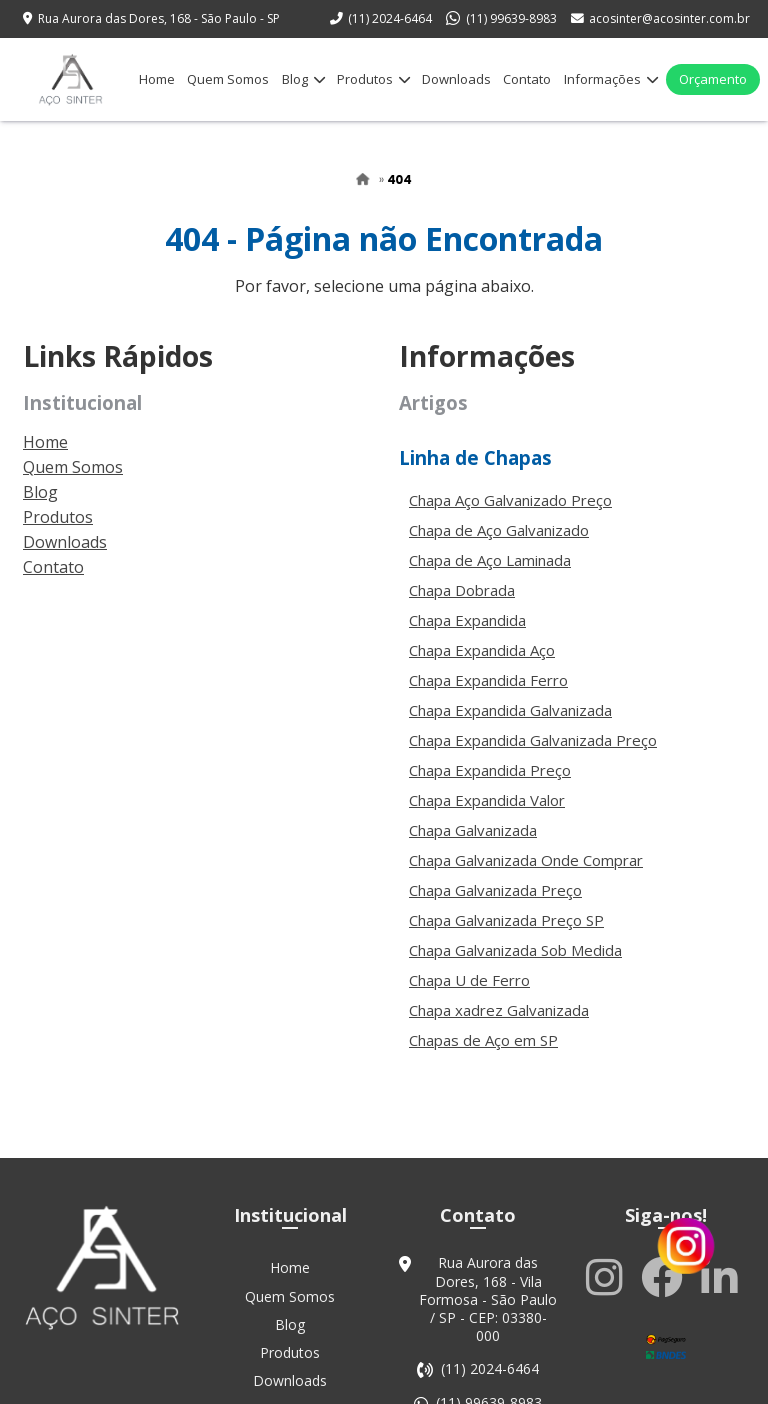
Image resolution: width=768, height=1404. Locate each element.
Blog (303, 79)
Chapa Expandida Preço (490, 785)
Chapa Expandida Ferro (488, 695)
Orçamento (713, 79)
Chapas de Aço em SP (483, 1055)
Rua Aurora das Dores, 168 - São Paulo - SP (159, 18)
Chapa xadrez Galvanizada (499, 1025)
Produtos (373, 79)
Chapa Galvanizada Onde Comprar (526, 875)
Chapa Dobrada (462, 605)
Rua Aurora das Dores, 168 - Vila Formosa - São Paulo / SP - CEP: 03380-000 (488, 1318)
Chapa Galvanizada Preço (495, 905)
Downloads (456, 79)
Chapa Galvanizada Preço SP (506, 935)
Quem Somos (228, 79)
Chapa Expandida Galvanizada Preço (533, 755)
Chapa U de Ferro (469, 995)
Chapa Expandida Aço (482, 665)
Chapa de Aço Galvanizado (499, 545)
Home (157, 79)
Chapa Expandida (467, 635)
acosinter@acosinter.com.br (669, 18)
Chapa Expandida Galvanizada (510, 725)
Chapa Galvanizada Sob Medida (515, 965)
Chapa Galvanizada (473, 845)
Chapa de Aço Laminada (490, 575)
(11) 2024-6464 (390, 18)
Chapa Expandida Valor (487, 815)
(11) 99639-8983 (511, 18)
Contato (527, 79)
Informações (611, 79)
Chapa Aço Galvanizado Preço (510, 515)
